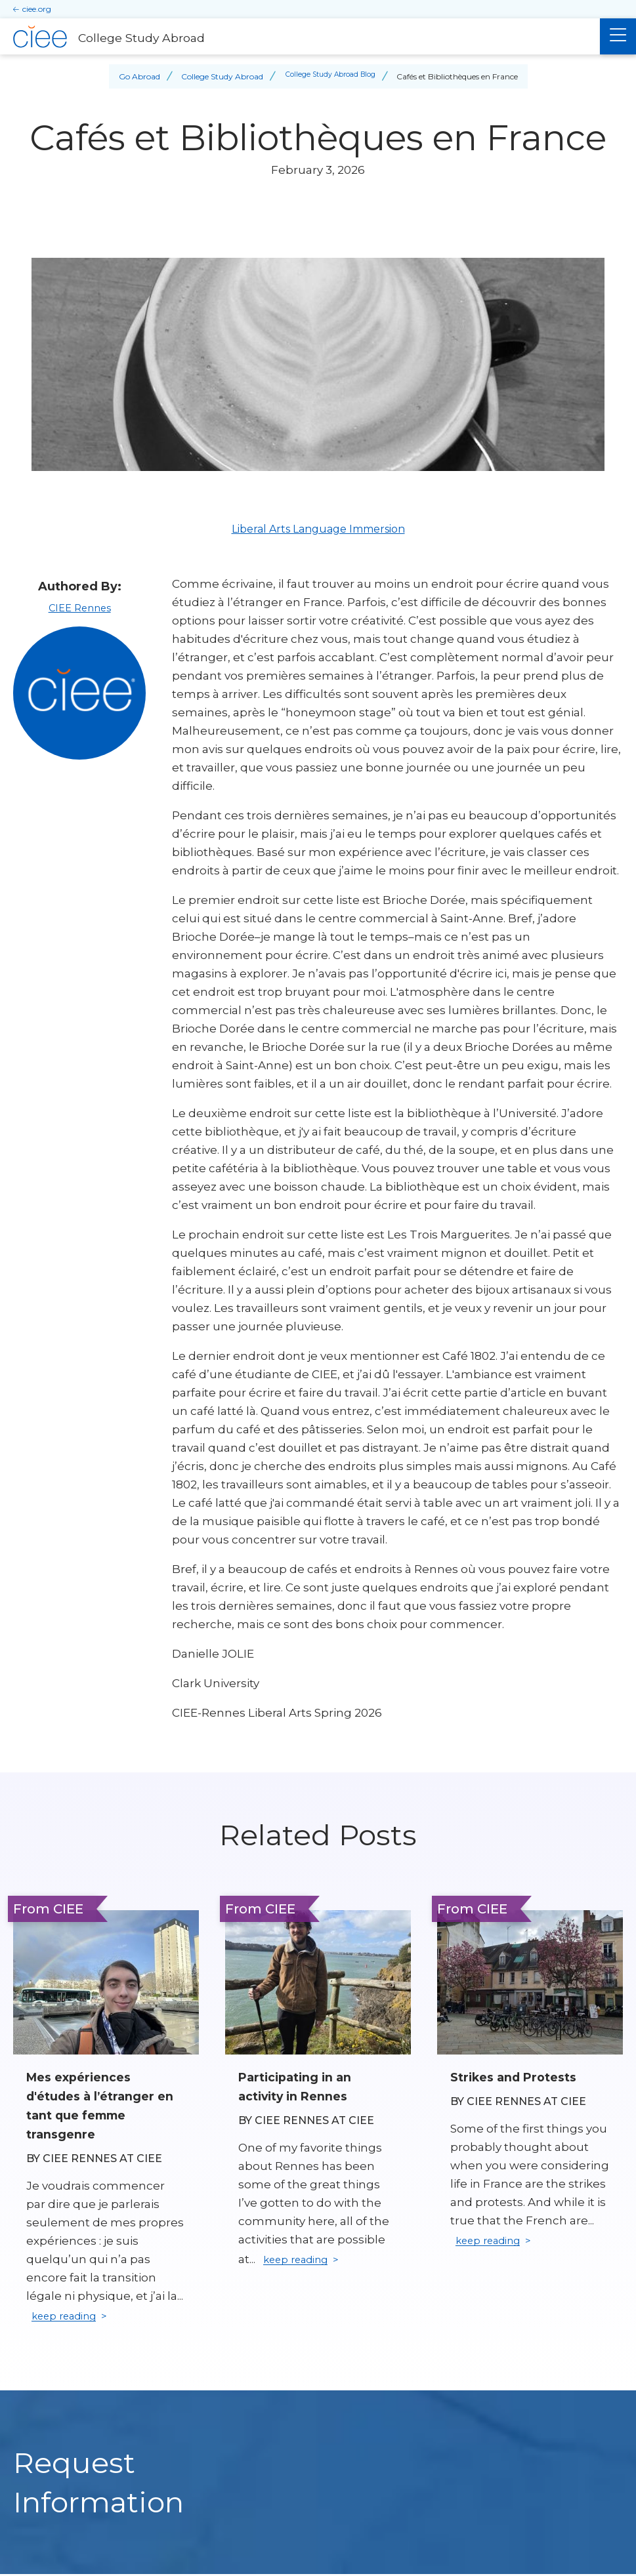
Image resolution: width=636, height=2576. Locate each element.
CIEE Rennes (79, 607)
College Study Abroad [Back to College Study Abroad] (216, 76)
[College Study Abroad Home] (300, 37)
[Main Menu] (618, 36)
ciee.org (36, 9)
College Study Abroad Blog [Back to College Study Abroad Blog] (330, 76)
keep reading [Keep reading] (70, 2317)
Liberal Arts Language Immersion (318, 529)
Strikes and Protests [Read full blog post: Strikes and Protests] (518, 2077)
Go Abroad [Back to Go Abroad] (133, 76)
